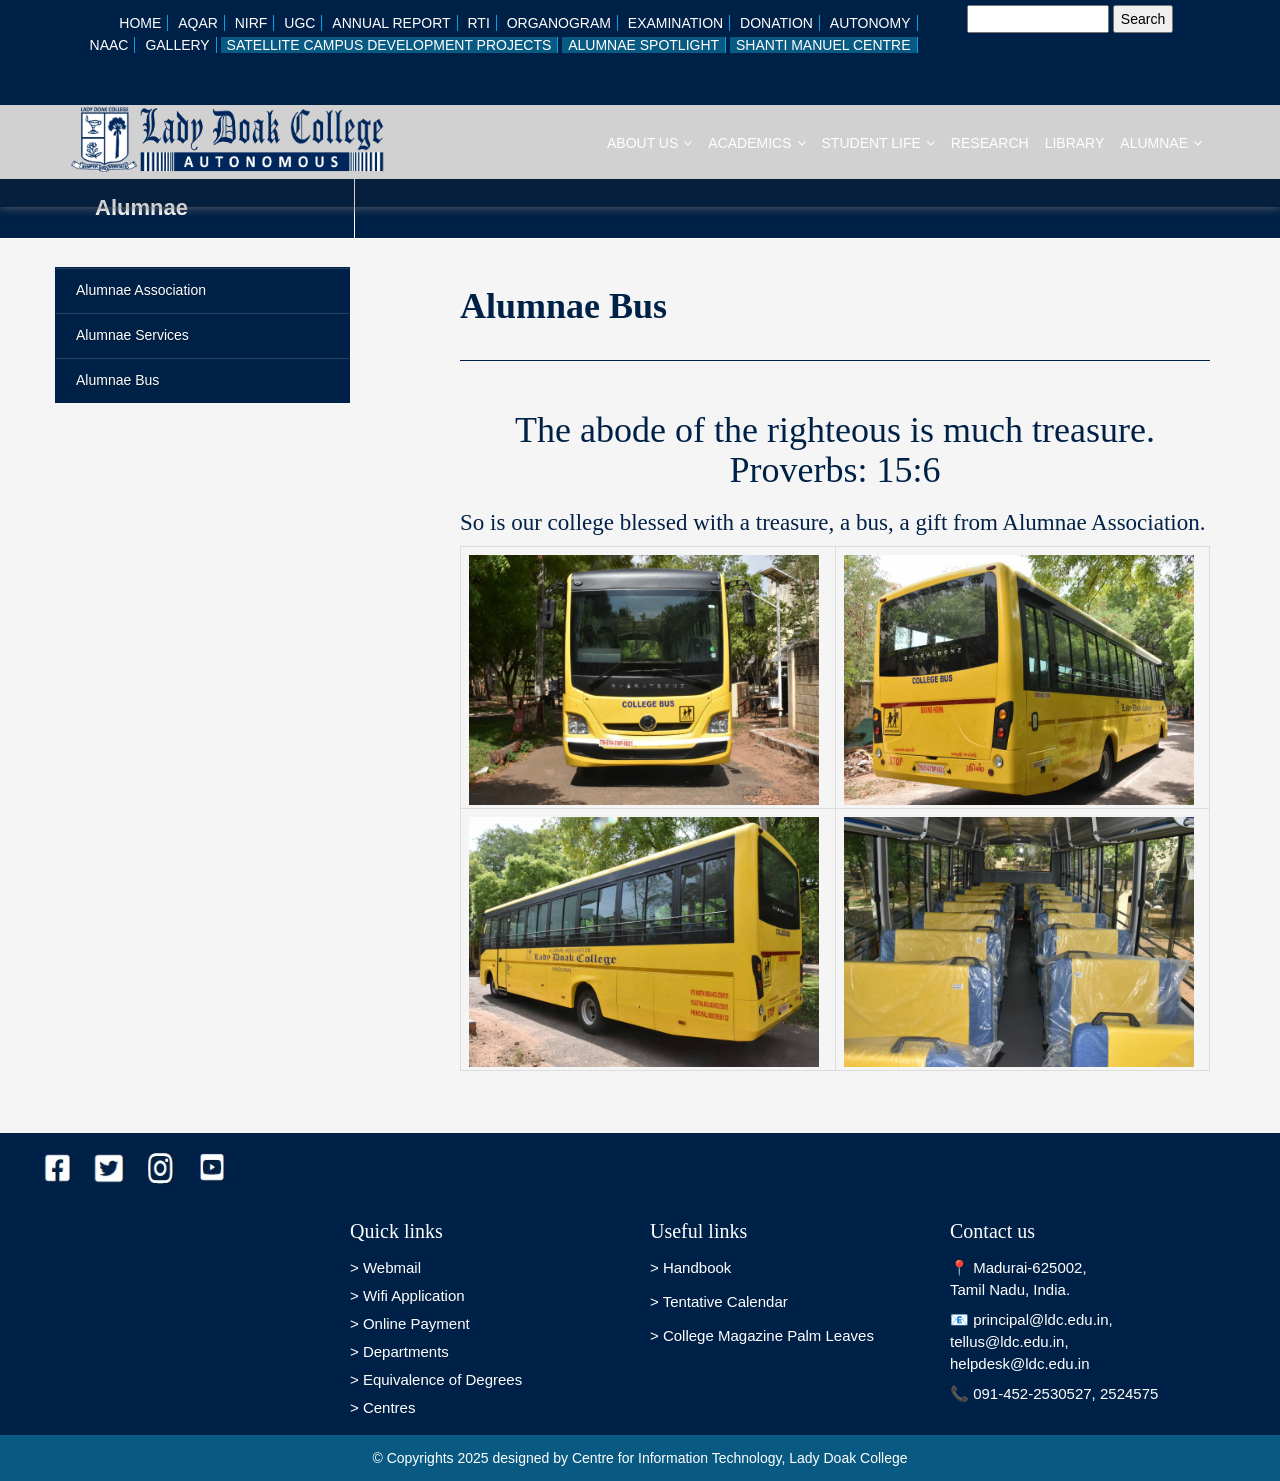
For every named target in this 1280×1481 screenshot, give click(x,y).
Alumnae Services (132, 335)
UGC (299, 23)
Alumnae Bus (117, 380)
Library (1075, 143)
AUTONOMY (870, 23)
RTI (478, 23)
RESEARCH (990, 143)
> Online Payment (410, 1323)
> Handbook (690, 1267)
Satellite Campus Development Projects (389, 45)
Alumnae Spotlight (643, 45)
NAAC (109, 45)
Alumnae (1161, 143)
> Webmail (385, 1267)
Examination (675, 23)
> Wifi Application (407, 1295)
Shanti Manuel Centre (823, 45)
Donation (776, 23)
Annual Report (391, 23)
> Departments (399, 1351)
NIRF (251, 23)
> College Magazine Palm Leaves (762, 1335)
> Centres (382, 1407)
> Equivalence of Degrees (436, 1379)
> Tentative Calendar (719, 1301)
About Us (649, 143)
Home (140, 23)
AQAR (198, 23)
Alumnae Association (141, 290)
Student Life (878, 143)
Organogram (559, 23)
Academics (756, 143)
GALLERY (177, 45)
